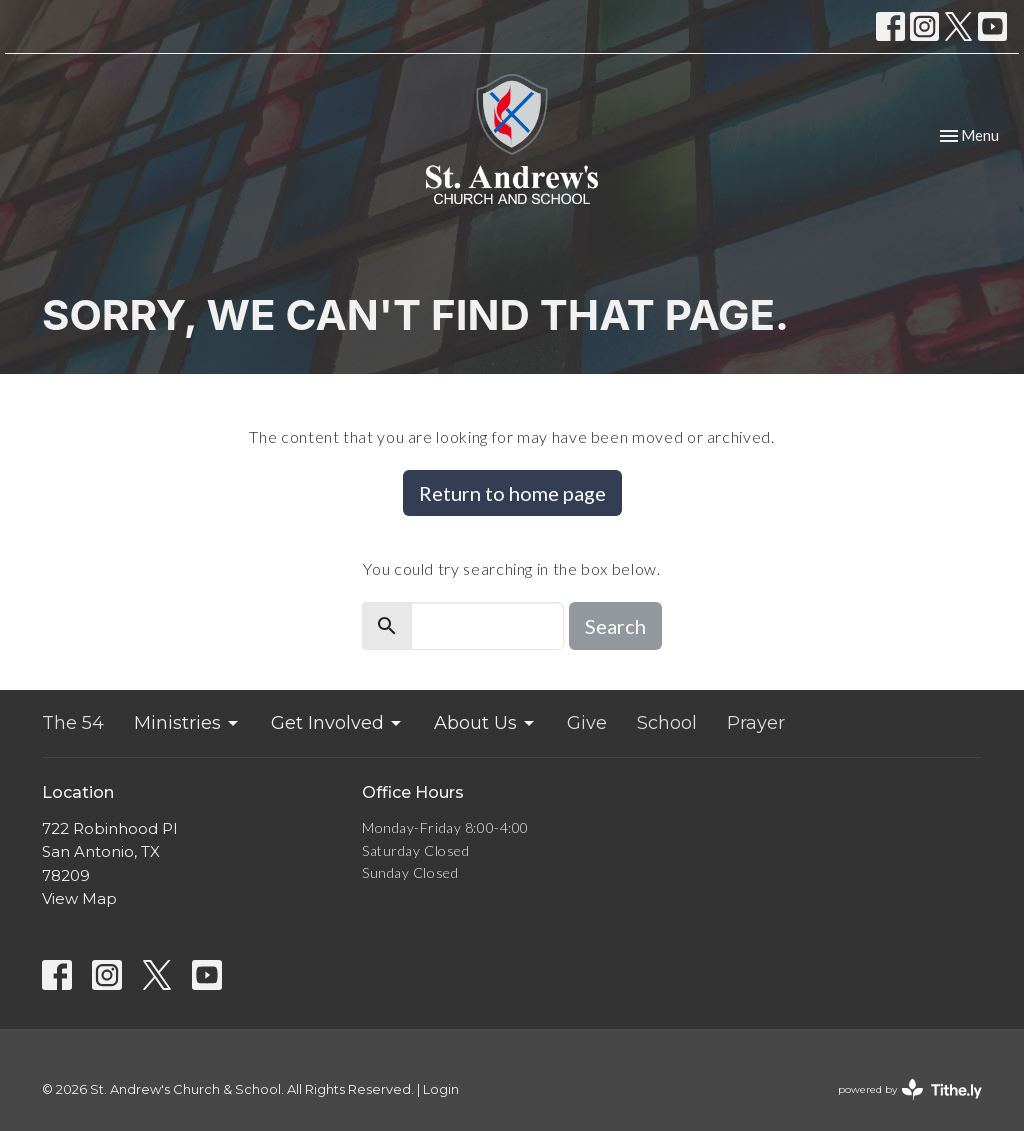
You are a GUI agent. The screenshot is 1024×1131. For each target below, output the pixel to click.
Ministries (187, 723)
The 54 (73, 723)
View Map (79, 898)
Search (615, 626)
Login (441, 1089)
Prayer (756, 723)
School (667, 723)
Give (587, 723)
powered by (910, 1089)
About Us (485, 723)
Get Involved (337, 723)
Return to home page (512, 493)
